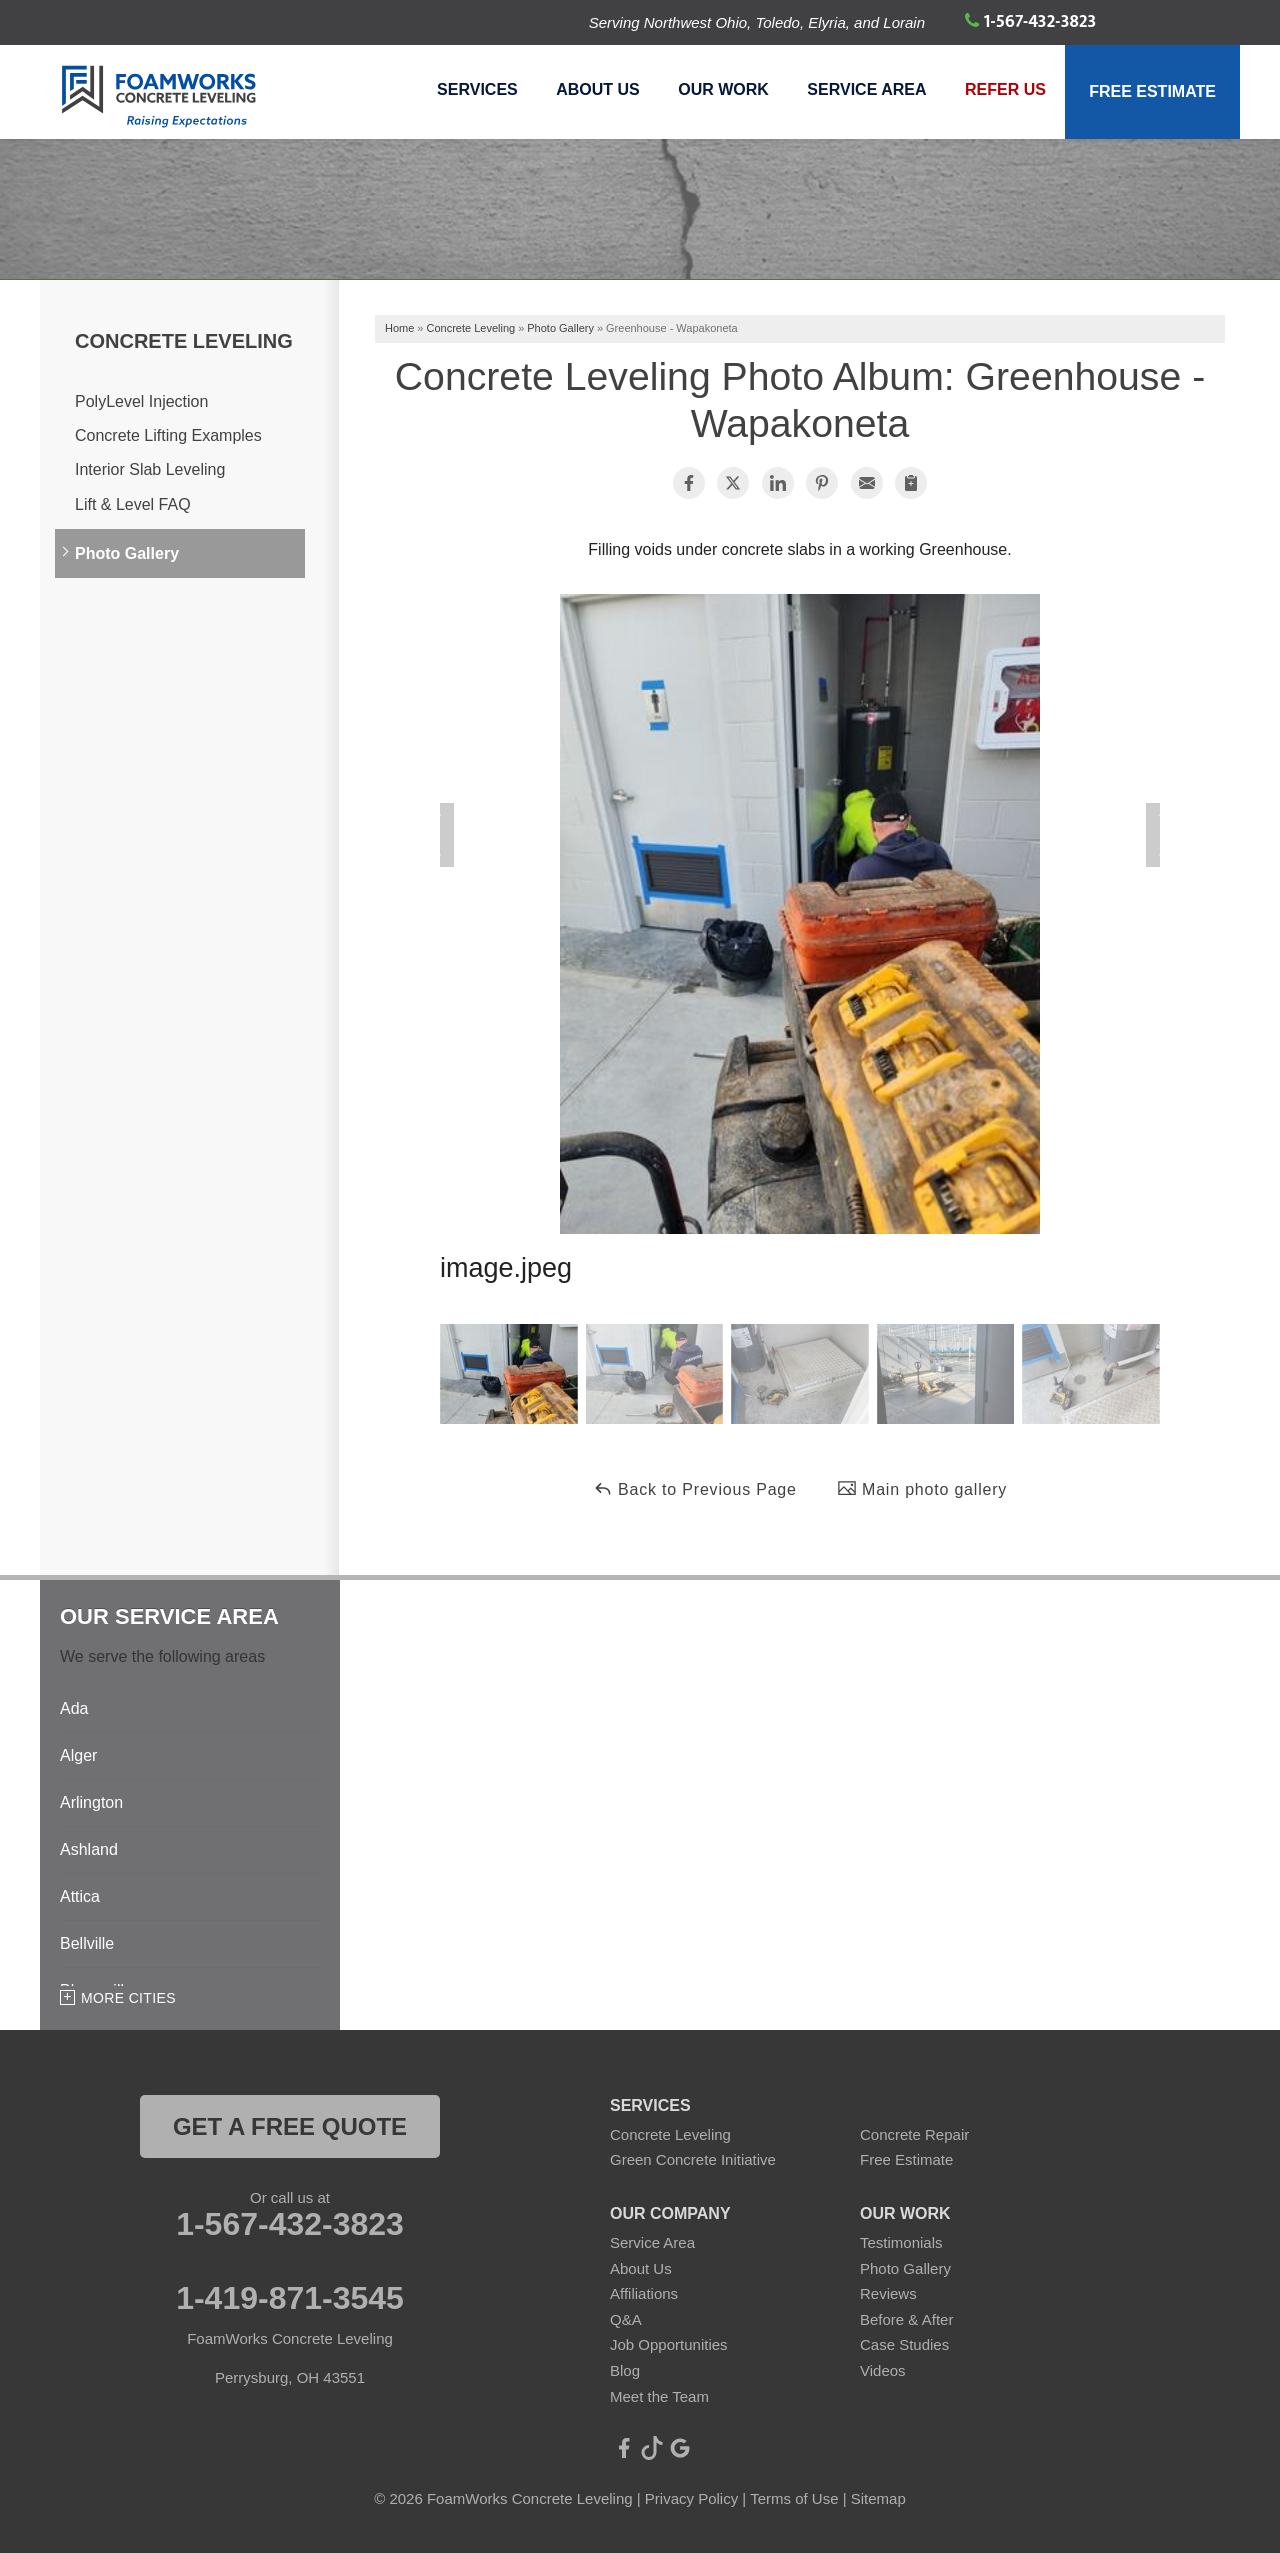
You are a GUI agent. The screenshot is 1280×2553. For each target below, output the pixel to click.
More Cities (128, 1998)
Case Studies (904, 2344)
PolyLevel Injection (141, 401)
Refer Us (1002, 95)
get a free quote (290, 2126)
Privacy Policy (691, 2498)
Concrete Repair (914, 2134)
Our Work (717, 95)
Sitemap (878, 2498)
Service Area (862, 95)
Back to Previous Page (695, 1488)
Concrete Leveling (184, 341)
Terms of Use (794, 2498)
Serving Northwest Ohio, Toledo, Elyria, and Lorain (757, 22)
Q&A (626, 2319)
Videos (883, 2370)
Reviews (888, 2293)
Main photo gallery (922, 1488)
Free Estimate (1151, 95)
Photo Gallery (127, 553)
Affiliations (644, 2293)
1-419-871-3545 (290, 2298)
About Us (591, 95)
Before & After (906, 2319)
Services (468, 95)
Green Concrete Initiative (693, 2159)
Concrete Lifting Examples (168, 435)
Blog (625, 2370)
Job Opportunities (669, 2344)
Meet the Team (659, 2396)
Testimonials (901, 2242)
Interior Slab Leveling (150, 469)
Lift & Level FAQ (133, 504)
